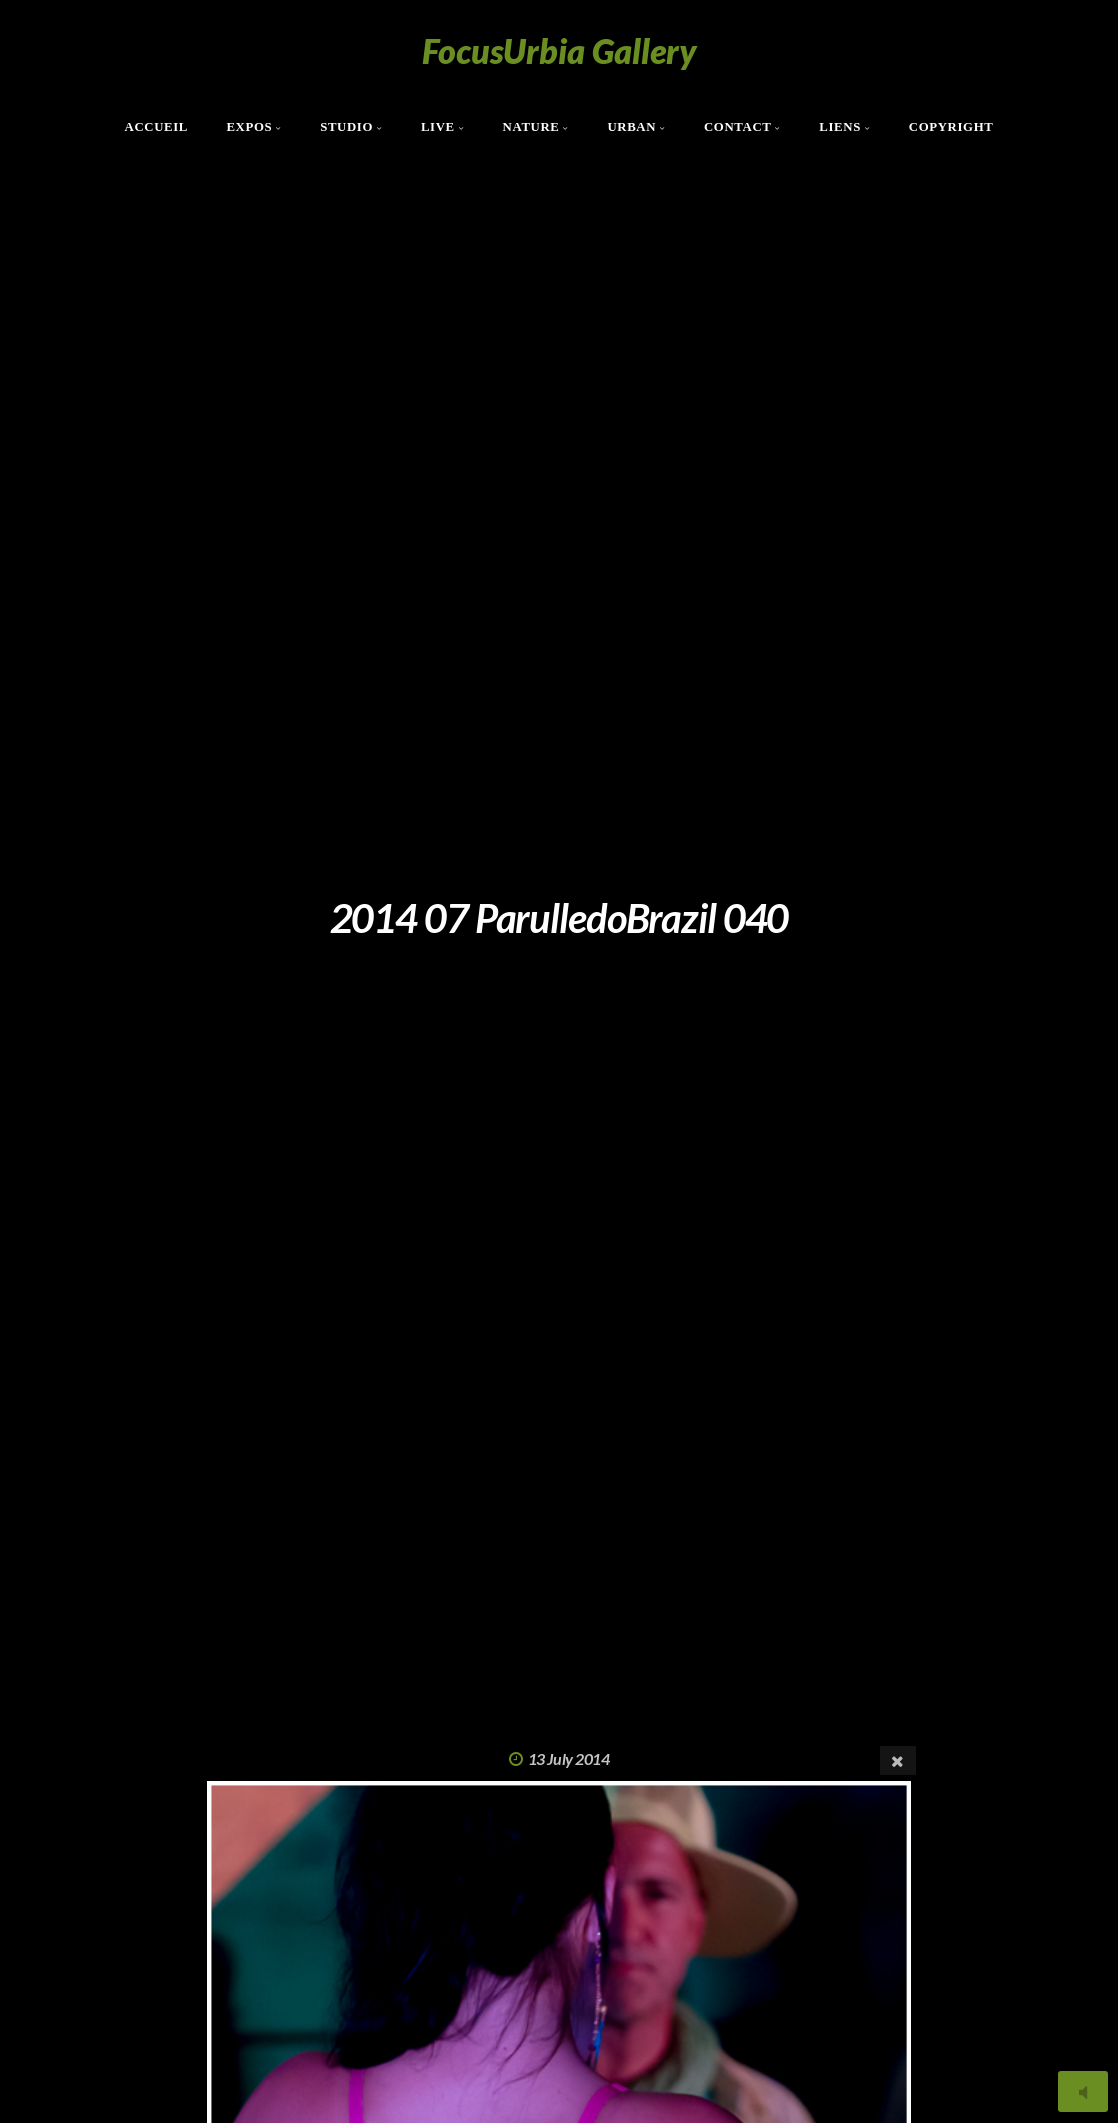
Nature (531, 127)
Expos (249, 127)
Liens (840, 127)
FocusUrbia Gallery (559, 50)
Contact (738, 127)
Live (438, 127)
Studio (346, 127)
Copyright (951, 127)
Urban (631, 127)
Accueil (157, 127)
